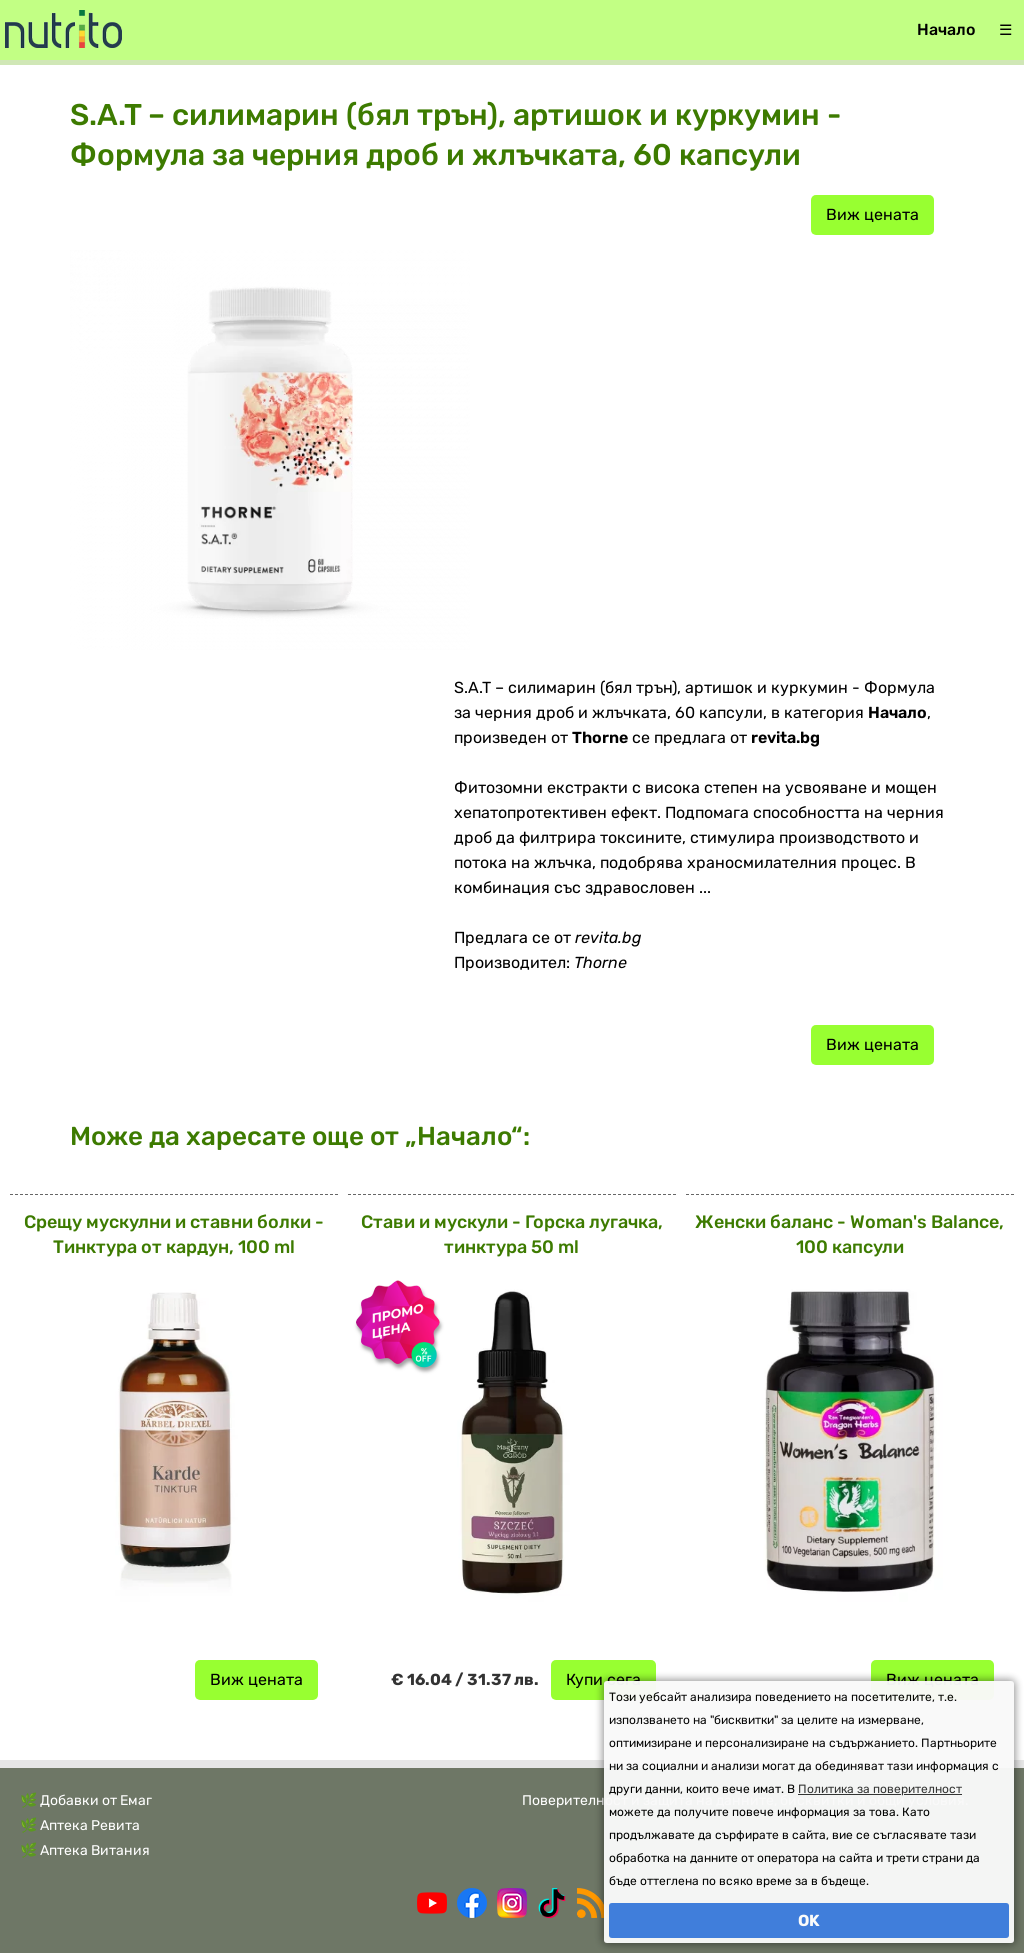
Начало (946, 29)
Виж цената (872, 214)
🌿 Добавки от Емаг (86, 1800)
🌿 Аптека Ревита (80, 1825)
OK (809, 1920)
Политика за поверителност (880, 1789)
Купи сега (603, 1679)
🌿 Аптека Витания (85, 1850)
